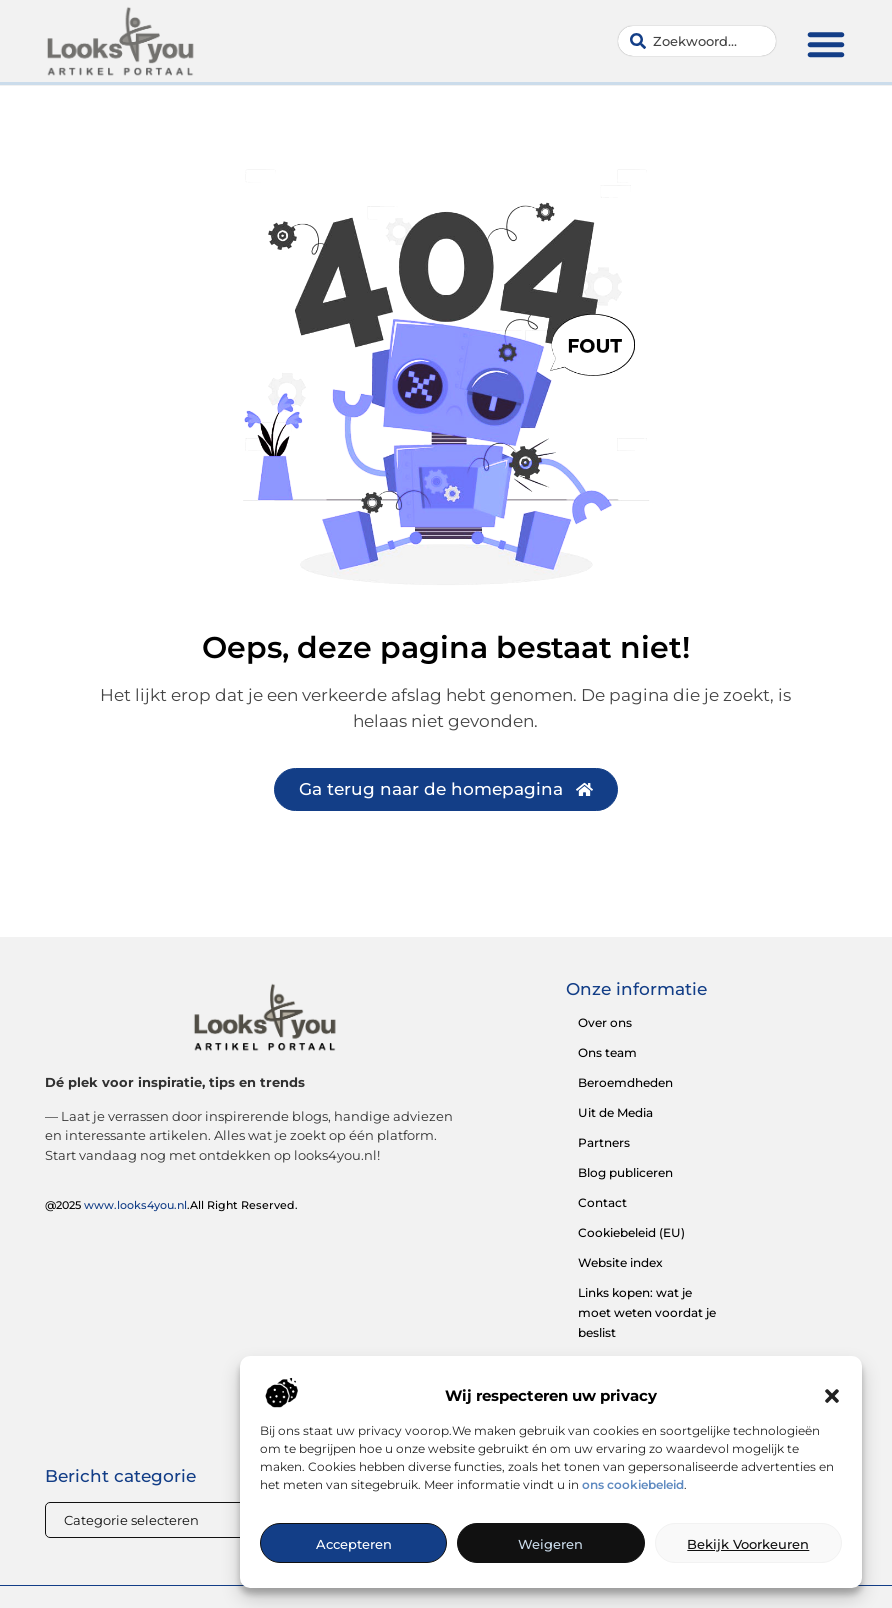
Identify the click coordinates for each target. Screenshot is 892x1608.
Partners (604, 1142)
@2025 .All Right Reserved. (171, 1205)
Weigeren (550, 1544)
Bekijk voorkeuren (748, 1544)
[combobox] (697, 41)
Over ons (605, 1022)
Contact (602, 1202)
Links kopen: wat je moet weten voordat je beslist (647, 1312)
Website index (620, 1262)
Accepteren (354, 1544)
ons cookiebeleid (633, 1484)
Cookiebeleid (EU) (631, 1232)
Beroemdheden (625, 1082)
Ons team (607, 1052)
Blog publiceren (625, 1172)
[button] (832, 1396)
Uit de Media (615, 1112)
